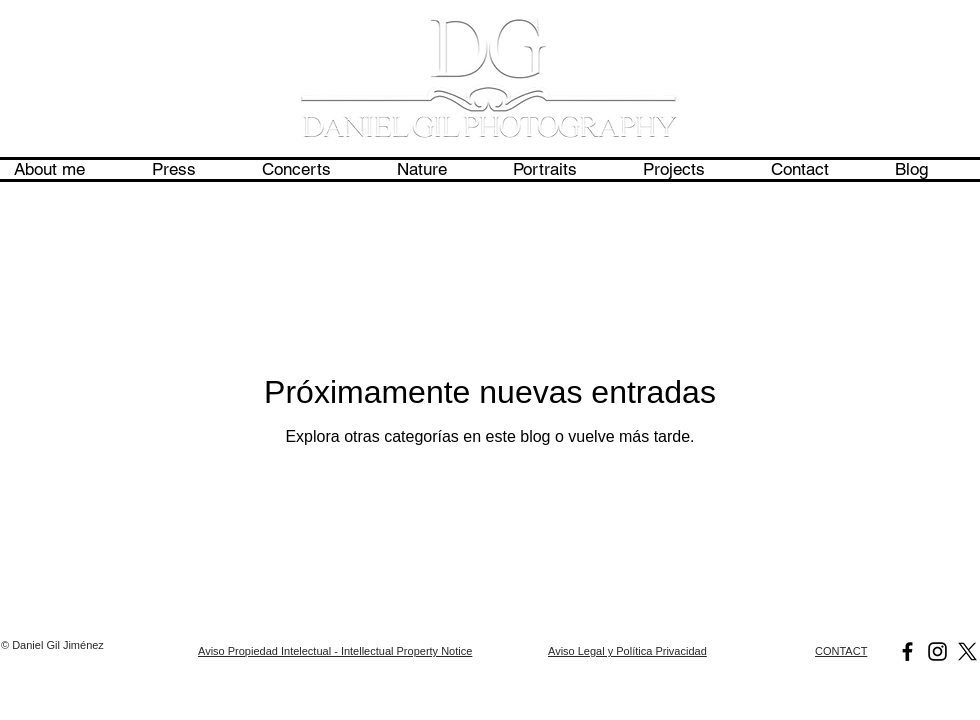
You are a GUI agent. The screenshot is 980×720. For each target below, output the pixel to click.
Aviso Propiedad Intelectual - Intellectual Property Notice (335, 651)
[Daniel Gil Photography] (907, 651)
